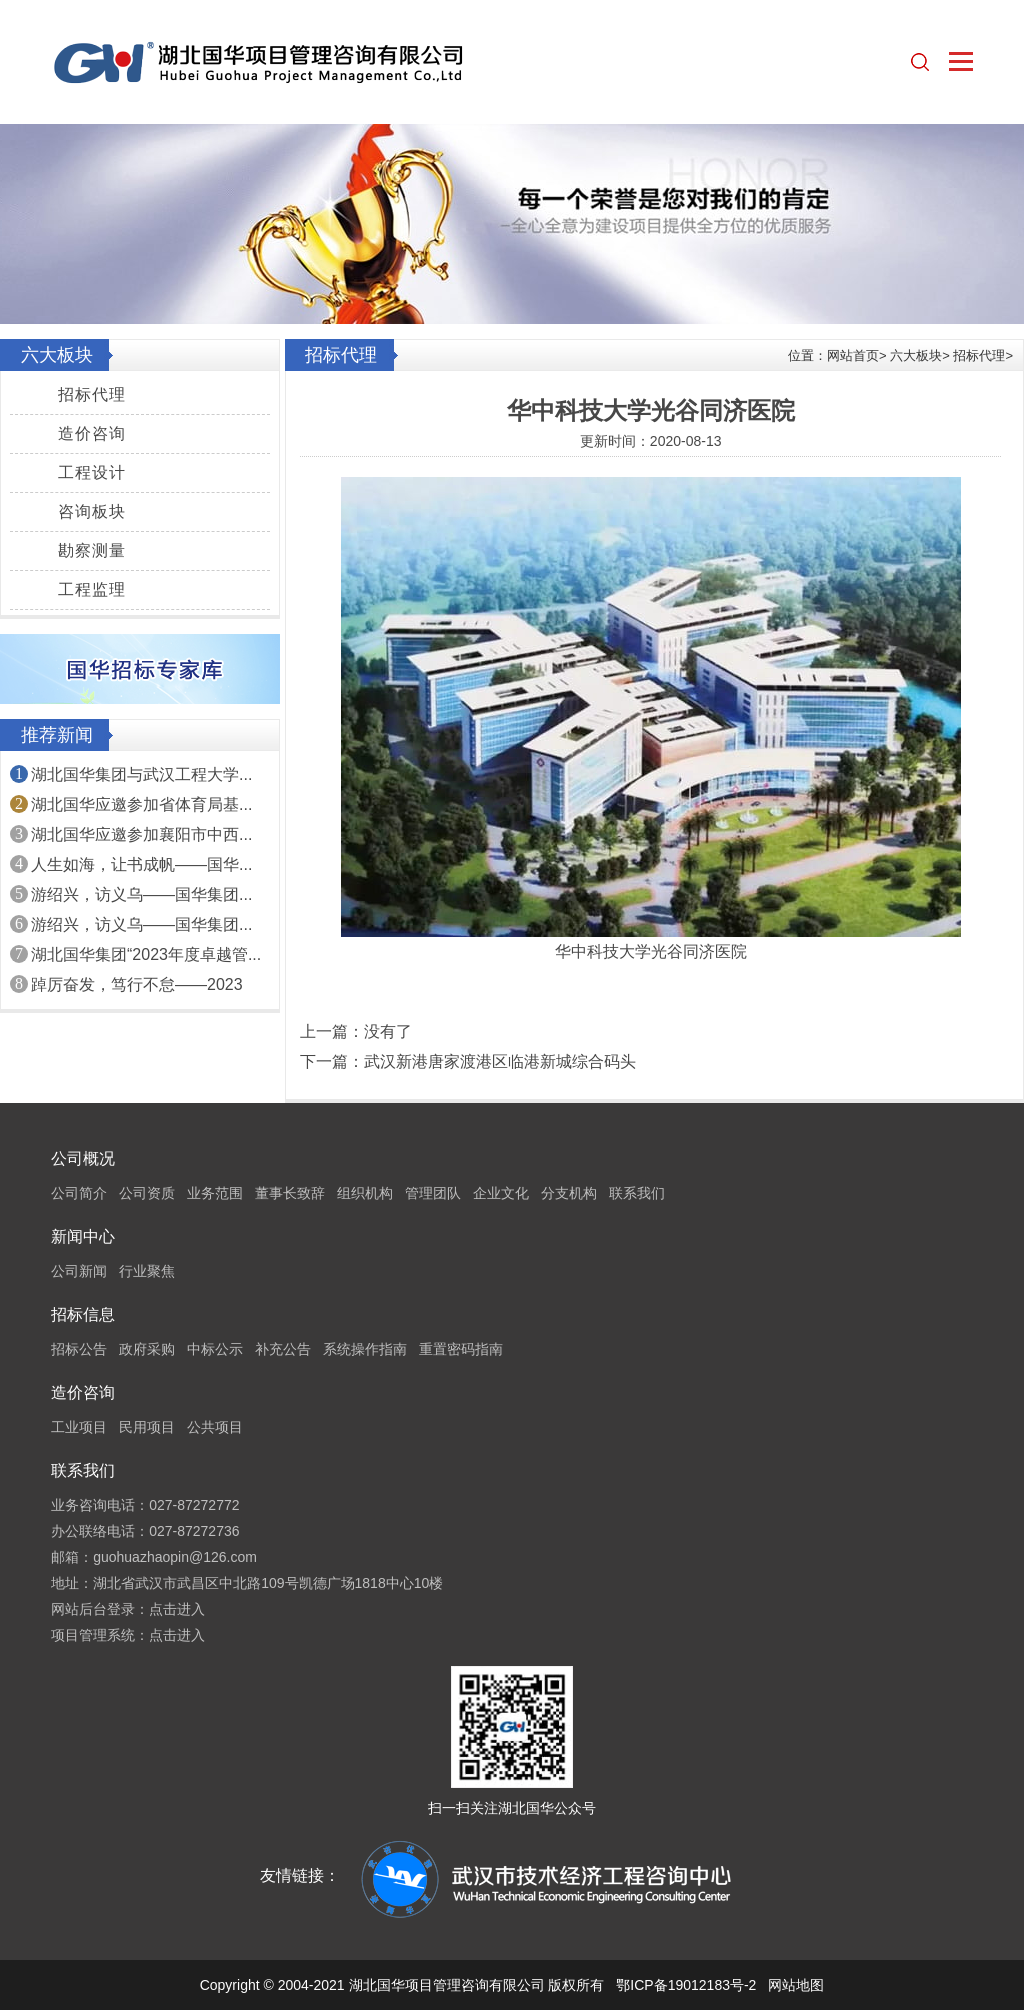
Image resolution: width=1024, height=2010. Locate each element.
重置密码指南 (461, 1349)
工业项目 (79, 1427)
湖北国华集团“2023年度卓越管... (146, 954)
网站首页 (853, 355)
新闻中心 (83, 1236)
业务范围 (215, 1193)
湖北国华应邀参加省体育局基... (141, 804)
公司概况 (83, 1158)
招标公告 (79, 1349)
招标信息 (83, 1314)
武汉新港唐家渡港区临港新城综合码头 (500, 1061)
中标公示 (215, 1349)
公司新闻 (79, 1271)
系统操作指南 (365, 1349)
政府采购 (147, 1349)
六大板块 (916, 355)
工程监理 (92, 589)
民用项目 (147, 1427)
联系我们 (637, 1193)
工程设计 (92, 472)
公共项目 (215, 1427)
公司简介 (79, 1193)
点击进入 (177, 1609)
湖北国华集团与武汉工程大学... (141, 774)
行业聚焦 (147, 1271)
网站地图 (796, 1985)
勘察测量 (92, 550)
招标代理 (92, 394)
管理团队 (433, 1193)
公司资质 (147, 1193)
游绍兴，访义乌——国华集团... (141, 894)
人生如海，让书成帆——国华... (141, 864)
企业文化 (501, 1193)
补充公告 (283, 1349)
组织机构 (365, 1193)
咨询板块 (92, 511)
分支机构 (569, 1193)
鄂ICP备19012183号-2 (686, 1985)
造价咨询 (92, 433)
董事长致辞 (290, 1193)
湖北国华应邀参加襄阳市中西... (141, 834)
